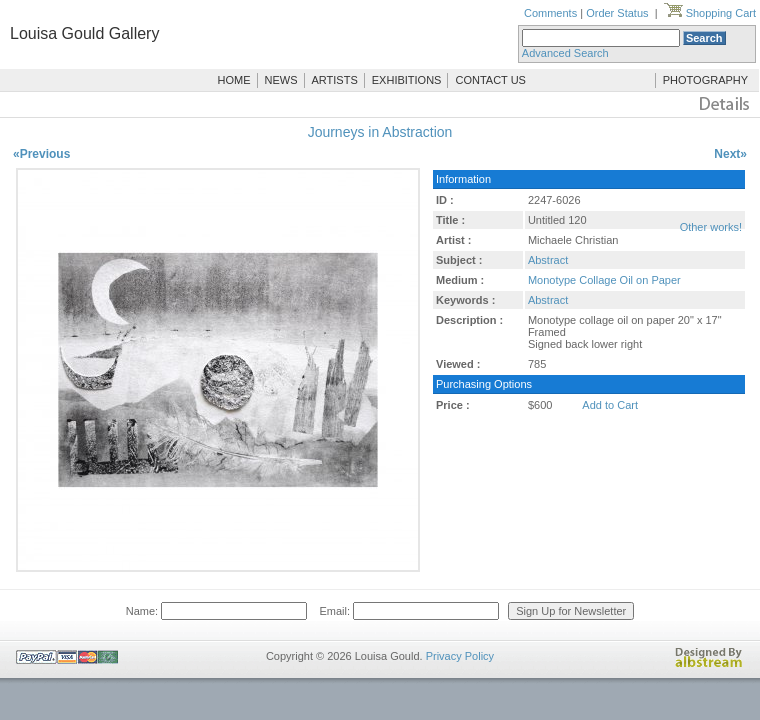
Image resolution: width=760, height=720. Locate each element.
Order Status (617, 13)
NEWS (281, 80)
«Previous (41, 154)
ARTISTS (335, 80)
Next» (730, 154)
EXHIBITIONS (407, 80)
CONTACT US (490, 80)
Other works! (711, 227)
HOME (234, 80)
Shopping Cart (710, 13)
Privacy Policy (460, 656)
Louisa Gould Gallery (84, 33)
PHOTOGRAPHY (705, 80)
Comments (550, 13)
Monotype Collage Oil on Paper (604, 280)
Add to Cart (610, 405)
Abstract (548, 260)
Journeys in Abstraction (380, 132)
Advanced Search (565, 53)
